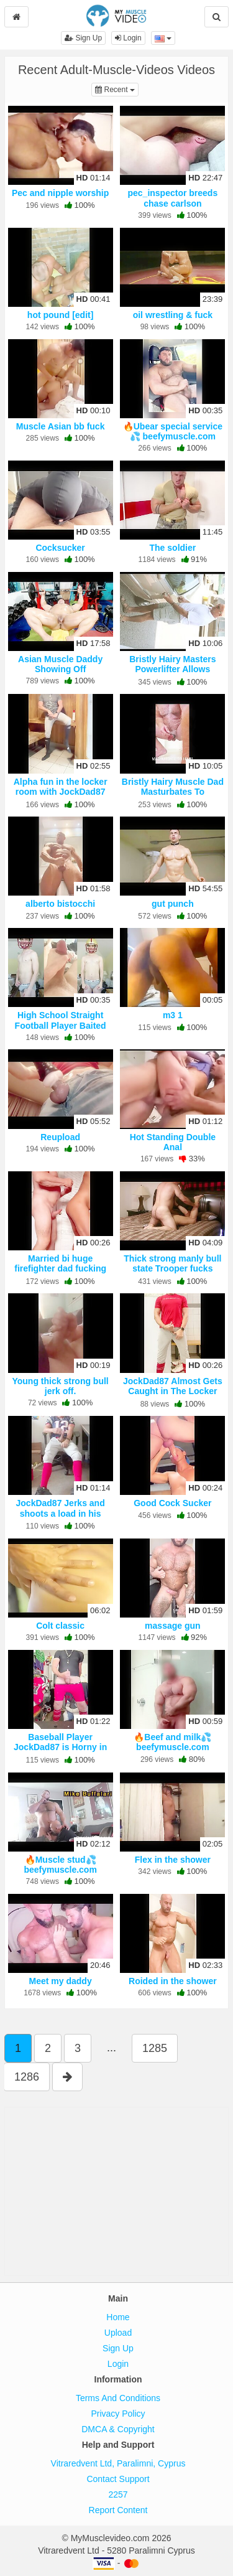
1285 (154, 2048)
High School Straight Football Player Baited (60, 1020)
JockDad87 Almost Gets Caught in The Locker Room (172, 1391)
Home (117, 2317)
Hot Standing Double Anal (173, 1142)
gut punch (173, 904)
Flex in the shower (173, 1860)
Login (128, 38)
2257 (117, 2494)
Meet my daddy (60, 1981)
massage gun (172, 1626)
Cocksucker (60, 548)
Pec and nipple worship (60, 193)
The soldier (173, 548)
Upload (118, 2333)
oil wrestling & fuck (172, 315)
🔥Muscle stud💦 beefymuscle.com (60, 1865)
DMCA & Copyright (117, 2429)
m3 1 (173, 1015)
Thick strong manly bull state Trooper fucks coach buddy (172, 1268)
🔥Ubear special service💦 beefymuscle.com (172, 431)
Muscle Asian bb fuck (60, 426)
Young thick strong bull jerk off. (60, 1386)
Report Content (118, 2510)
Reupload (60, 1137)
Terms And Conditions (118, 2398)
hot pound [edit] (60, 315)
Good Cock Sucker (172, 1503)
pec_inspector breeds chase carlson (172, 198)
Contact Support (117, 2479)
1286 (26, 2077)
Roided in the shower (173, 1981)
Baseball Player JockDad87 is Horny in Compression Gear (60, 1747)
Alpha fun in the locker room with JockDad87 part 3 (60, 792)
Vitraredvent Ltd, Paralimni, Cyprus (118, 2463)
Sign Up (83, 38)
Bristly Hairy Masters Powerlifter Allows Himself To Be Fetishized (173, 669)
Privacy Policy (118, 2414)
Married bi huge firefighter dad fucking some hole (60, 1268)
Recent (117, 88)
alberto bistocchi (60, 904)
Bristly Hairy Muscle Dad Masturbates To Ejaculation (173, 792)
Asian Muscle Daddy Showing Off (60, 664)
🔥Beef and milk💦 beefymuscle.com (172, 1742)
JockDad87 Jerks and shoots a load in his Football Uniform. (60, 1513)
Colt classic (60, 1626)
